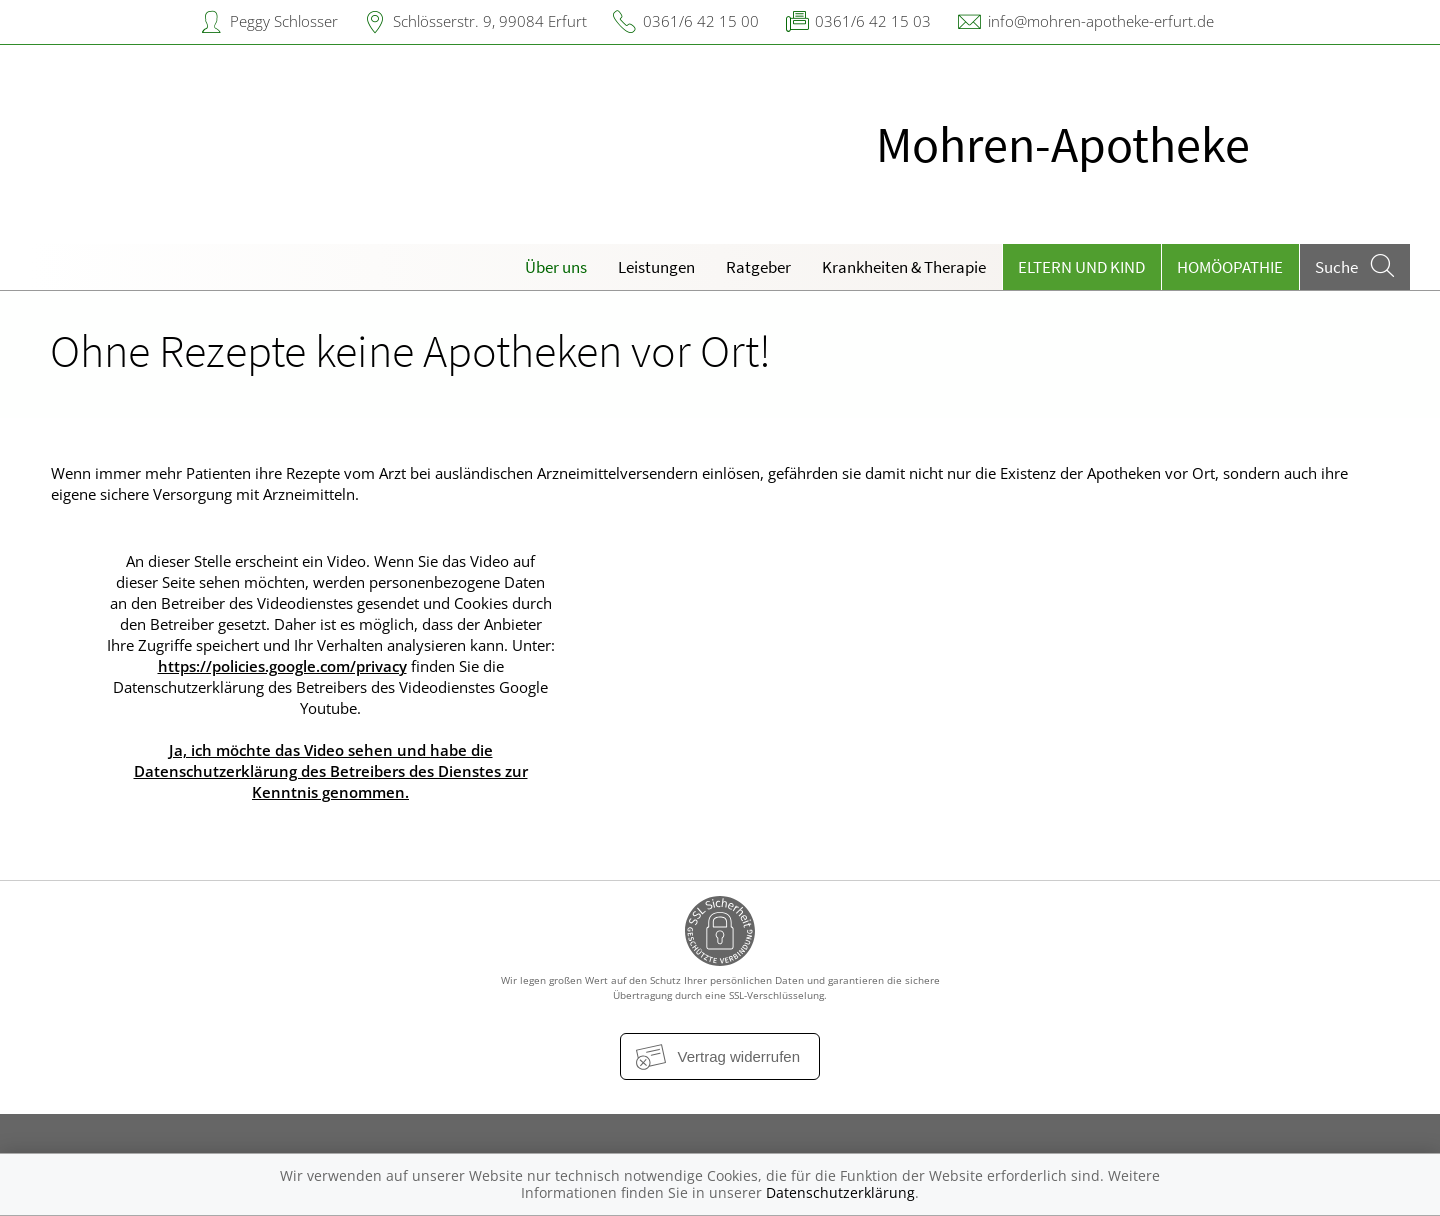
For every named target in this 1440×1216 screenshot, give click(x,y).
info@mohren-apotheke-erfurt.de (1101, 21)
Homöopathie (1230, 267)
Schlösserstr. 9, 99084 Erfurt (490, 21)
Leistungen (656, 267)
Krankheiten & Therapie (904, 267)
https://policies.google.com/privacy (282, 666)
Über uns (556, 267)
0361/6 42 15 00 (701, 21)
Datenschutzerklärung (840, 1192)
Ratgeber (758, 267)
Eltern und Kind (1081, 267)
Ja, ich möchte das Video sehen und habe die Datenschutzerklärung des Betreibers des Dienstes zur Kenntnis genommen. (331, 771)
